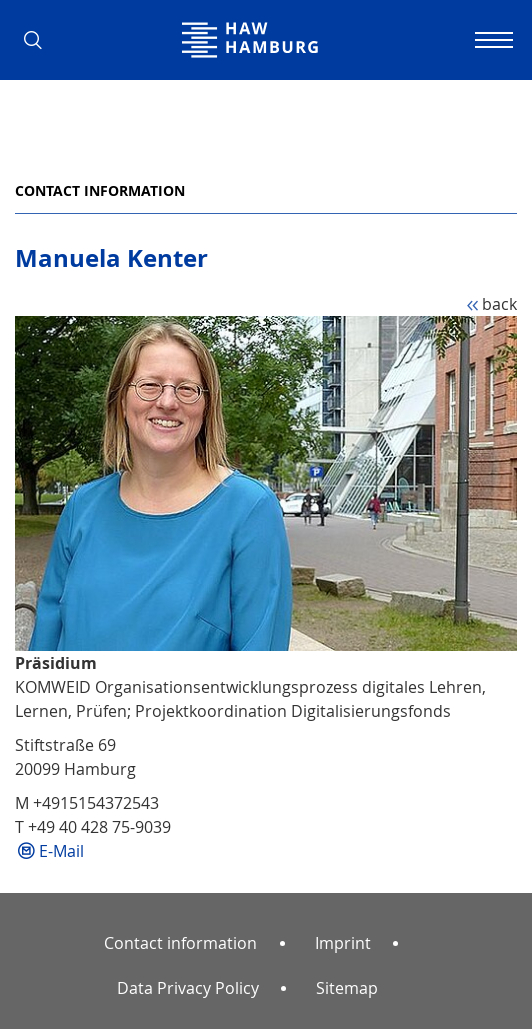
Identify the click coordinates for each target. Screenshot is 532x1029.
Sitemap (347, 988)
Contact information (100, 190)
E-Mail (61, 851)
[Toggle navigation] (492, 40)
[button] (40, 40)
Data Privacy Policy (188, 988)
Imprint (343, 943)
